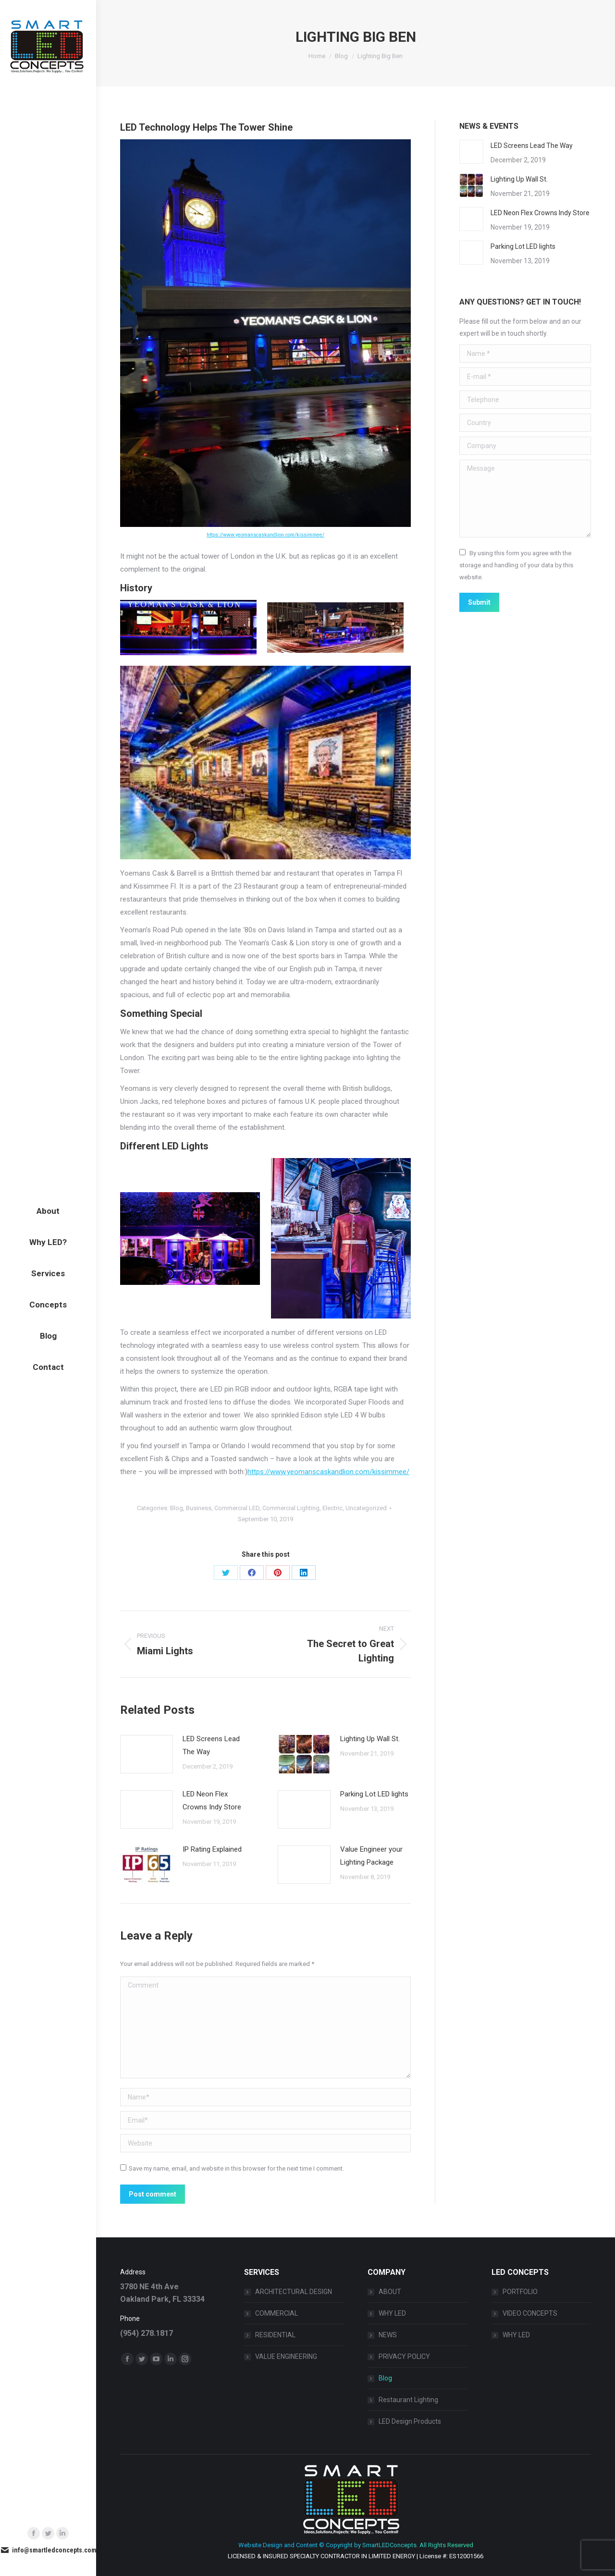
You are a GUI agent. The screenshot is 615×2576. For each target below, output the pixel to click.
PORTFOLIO (520, 2291)
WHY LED (392, 2313)
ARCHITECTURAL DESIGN (293, 2291)
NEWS (388, 2335)
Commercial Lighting (291, 1508)
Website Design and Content (278, 2545)
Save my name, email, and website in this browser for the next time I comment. (236, 2168)
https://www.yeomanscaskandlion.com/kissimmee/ (265, 535)
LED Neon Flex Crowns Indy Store (212, 1800)
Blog (176, 1508)
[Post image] (146, 1754)
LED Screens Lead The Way (211, 1745)
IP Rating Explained (212, 1849)
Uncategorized (366, 1508)
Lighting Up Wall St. (370, 1738)
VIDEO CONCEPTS (530, 2313)
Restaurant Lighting (408, 2400)
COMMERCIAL (276, 2313)
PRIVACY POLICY (404, 2356)
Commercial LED (236, 1508)
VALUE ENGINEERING (286, 2356)
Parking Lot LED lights (374, 1794)
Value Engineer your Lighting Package (371, 1856)
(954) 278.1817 (146, 2333)
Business (198, 1508)
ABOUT (390, 2291)
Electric (332, 1508)
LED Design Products (410, 2421)
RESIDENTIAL (275, 2335)
